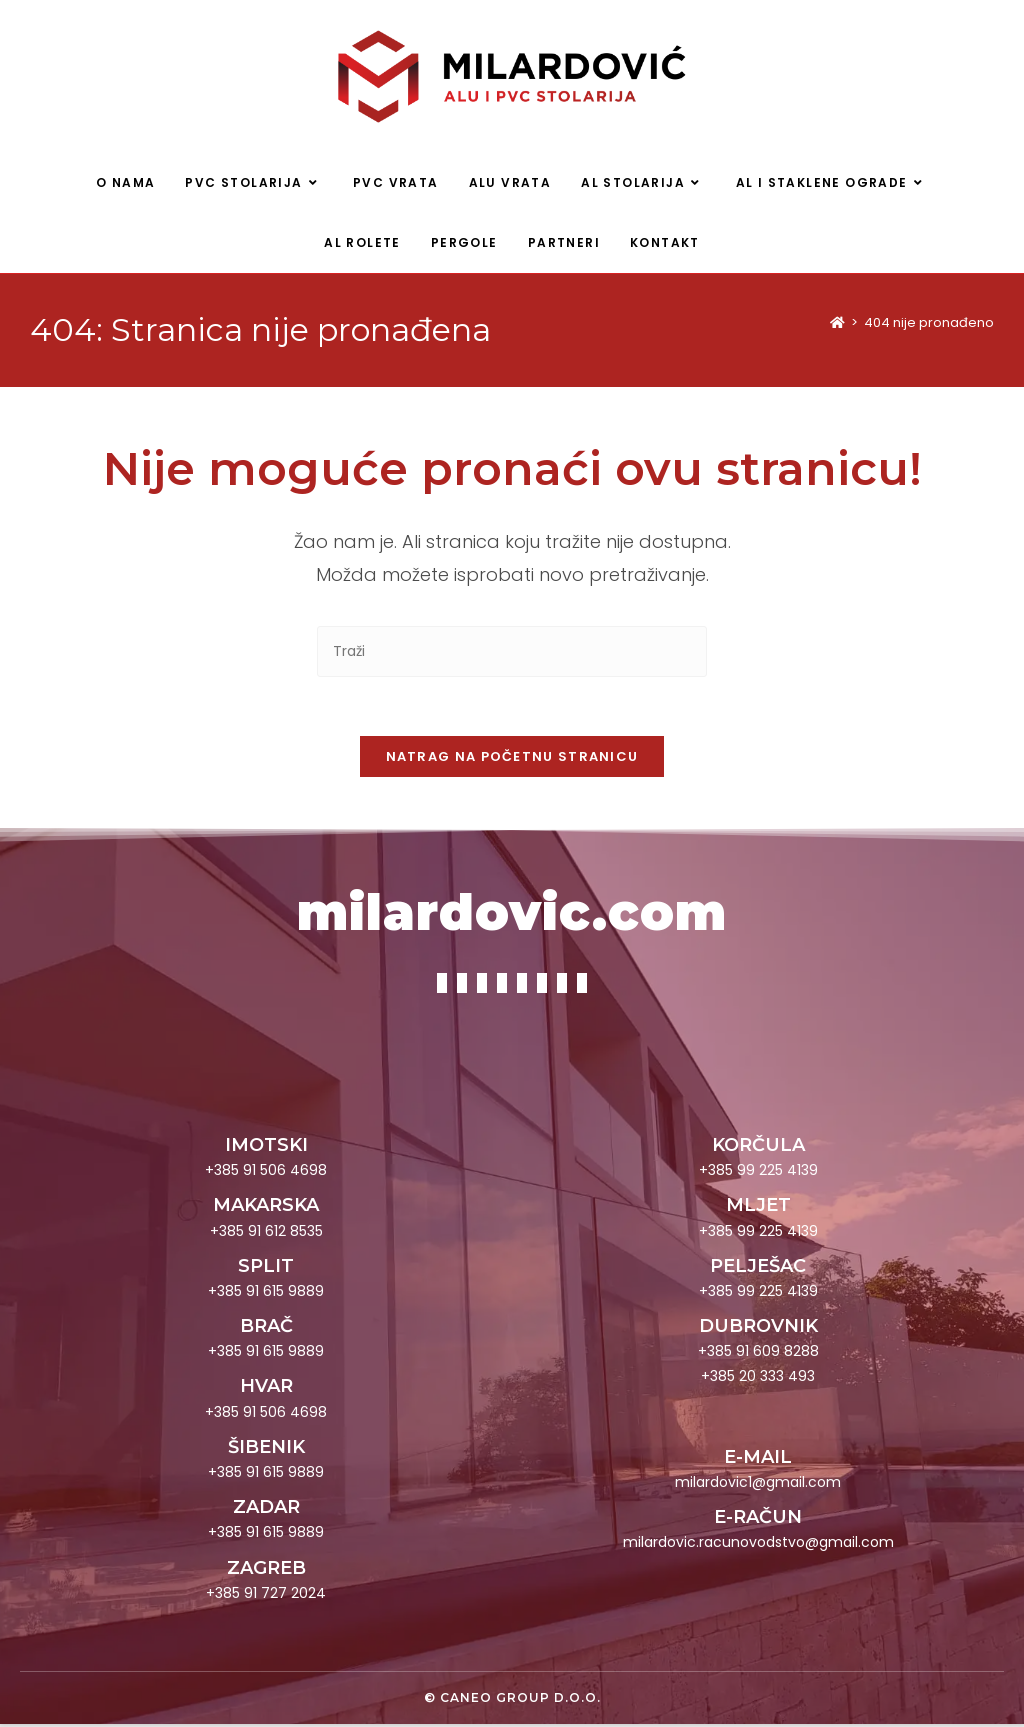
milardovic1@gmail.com (758, 1485)
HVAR (266, 1389)
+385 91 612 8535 (266, 1233)
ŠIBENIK (266, 1450)
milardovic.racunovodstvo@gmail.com (758, 1545)
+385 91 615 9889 (266, 1294)
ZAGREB (266, 1571)
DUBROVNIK (758, 1329)
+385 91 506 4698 (266, 1173)
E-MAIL (758, 1460)
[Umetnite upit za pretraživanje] (512, 652)
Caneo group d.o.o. (520, 1700)
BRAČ (266, 1329)
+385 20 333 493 (758, 1379)
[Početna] (837, 323)
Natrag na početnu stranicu (512, 759)
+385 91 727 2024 (266, 1596)
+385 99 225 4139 (758, 1173)
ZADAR (266, 1510)
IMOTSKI (266, 1148)
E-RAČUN (758, 1520)
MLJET (758, 1208)
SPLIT (266, 1269)
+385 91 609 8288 (758, 1354)
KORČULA (758, 1148)
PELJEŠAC (758, 1269)
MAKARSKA (266, 1208)
